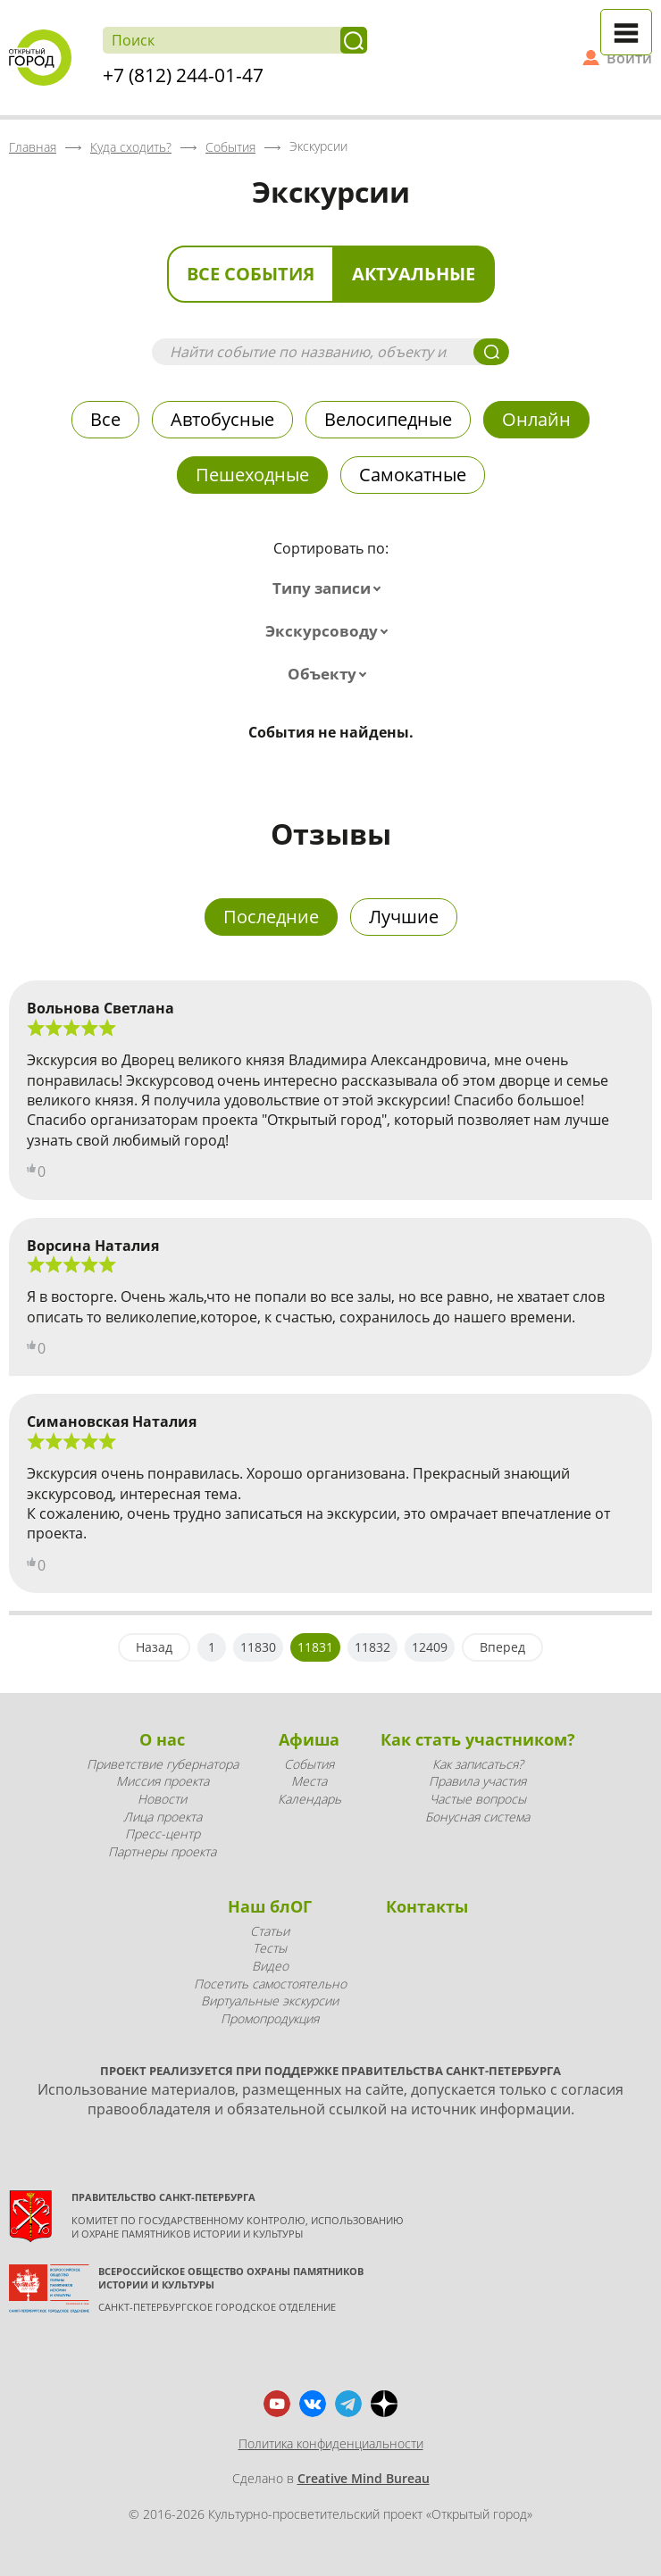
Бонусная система (477, 1816)
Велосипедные (388, 419)
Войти (629, 58)
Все (105, 419)
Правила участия (477, 1780)
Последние (271, 917)
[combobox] (330, 588)
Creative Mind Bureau (363, 2478)
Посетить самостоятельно (270, 1983)
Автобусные (222, 419)
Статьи (269, 1930)
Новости (162, 1798)
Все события (250, 274)
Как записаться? (477, 1763)
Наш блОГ (270, 1906)
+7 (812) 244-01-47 (183, 75)
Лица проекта (162, 1816)
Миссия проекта (162, 1780)
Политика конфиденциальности (330, 2443)
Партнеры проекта (162, 1851)
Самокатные (412, 475)
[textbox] (330, 588)
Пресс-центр (162, 1833)
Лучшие (404, 917)
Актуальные (413, 274)
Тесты (270, 1947)
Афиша (309, 1739)
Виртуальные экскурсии (270, 2000)
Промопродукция (270, 2018)
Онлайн (536, 419)
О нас (162, 1739)
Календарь (309, 1798)
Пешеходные (252, 475)
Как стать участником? (478, 1739)
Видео (270, 1965)
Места (309, 1780)
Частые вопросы (478, 1798)
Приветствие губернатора (162, 1763)
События (309, 1763)
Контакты (427, 1906)
